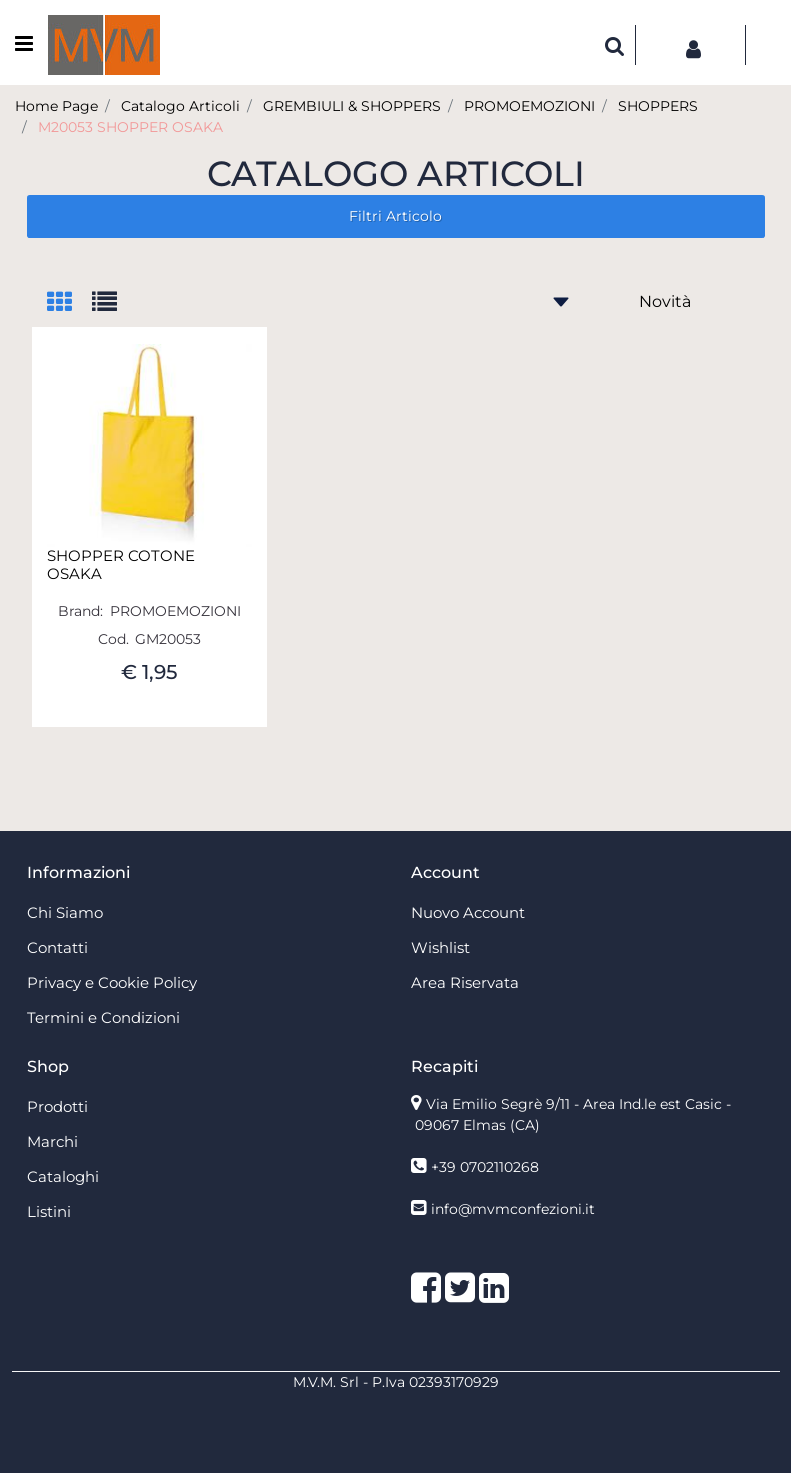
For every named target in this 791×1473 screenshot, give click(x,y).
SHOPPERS (658, 106)
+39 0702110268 (485, 1167)
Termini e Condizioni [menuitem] (103, 1017)
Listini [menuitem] (49, 1211)
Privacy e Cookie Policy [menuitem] (112, 982)
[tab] (69, 303)
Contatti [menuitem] (57, 947)
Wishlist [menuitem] (440, 947)
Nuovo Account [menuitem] (468, 912)
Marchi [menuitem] (52, 1141)
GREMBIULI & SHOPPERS (352, 106)
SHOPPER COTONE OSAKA (121, 565)
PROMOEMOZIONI (529, 106)
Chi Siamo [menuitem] (65, 912)
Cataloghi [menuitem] (63, 1176)
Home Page (56, 106)
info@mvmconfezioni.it (513, 1209)
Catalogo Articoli (180, 106)
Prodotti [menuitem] (57, 1106)
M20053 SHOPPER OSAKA (130, 127)
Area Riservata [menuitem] (465, 982)
